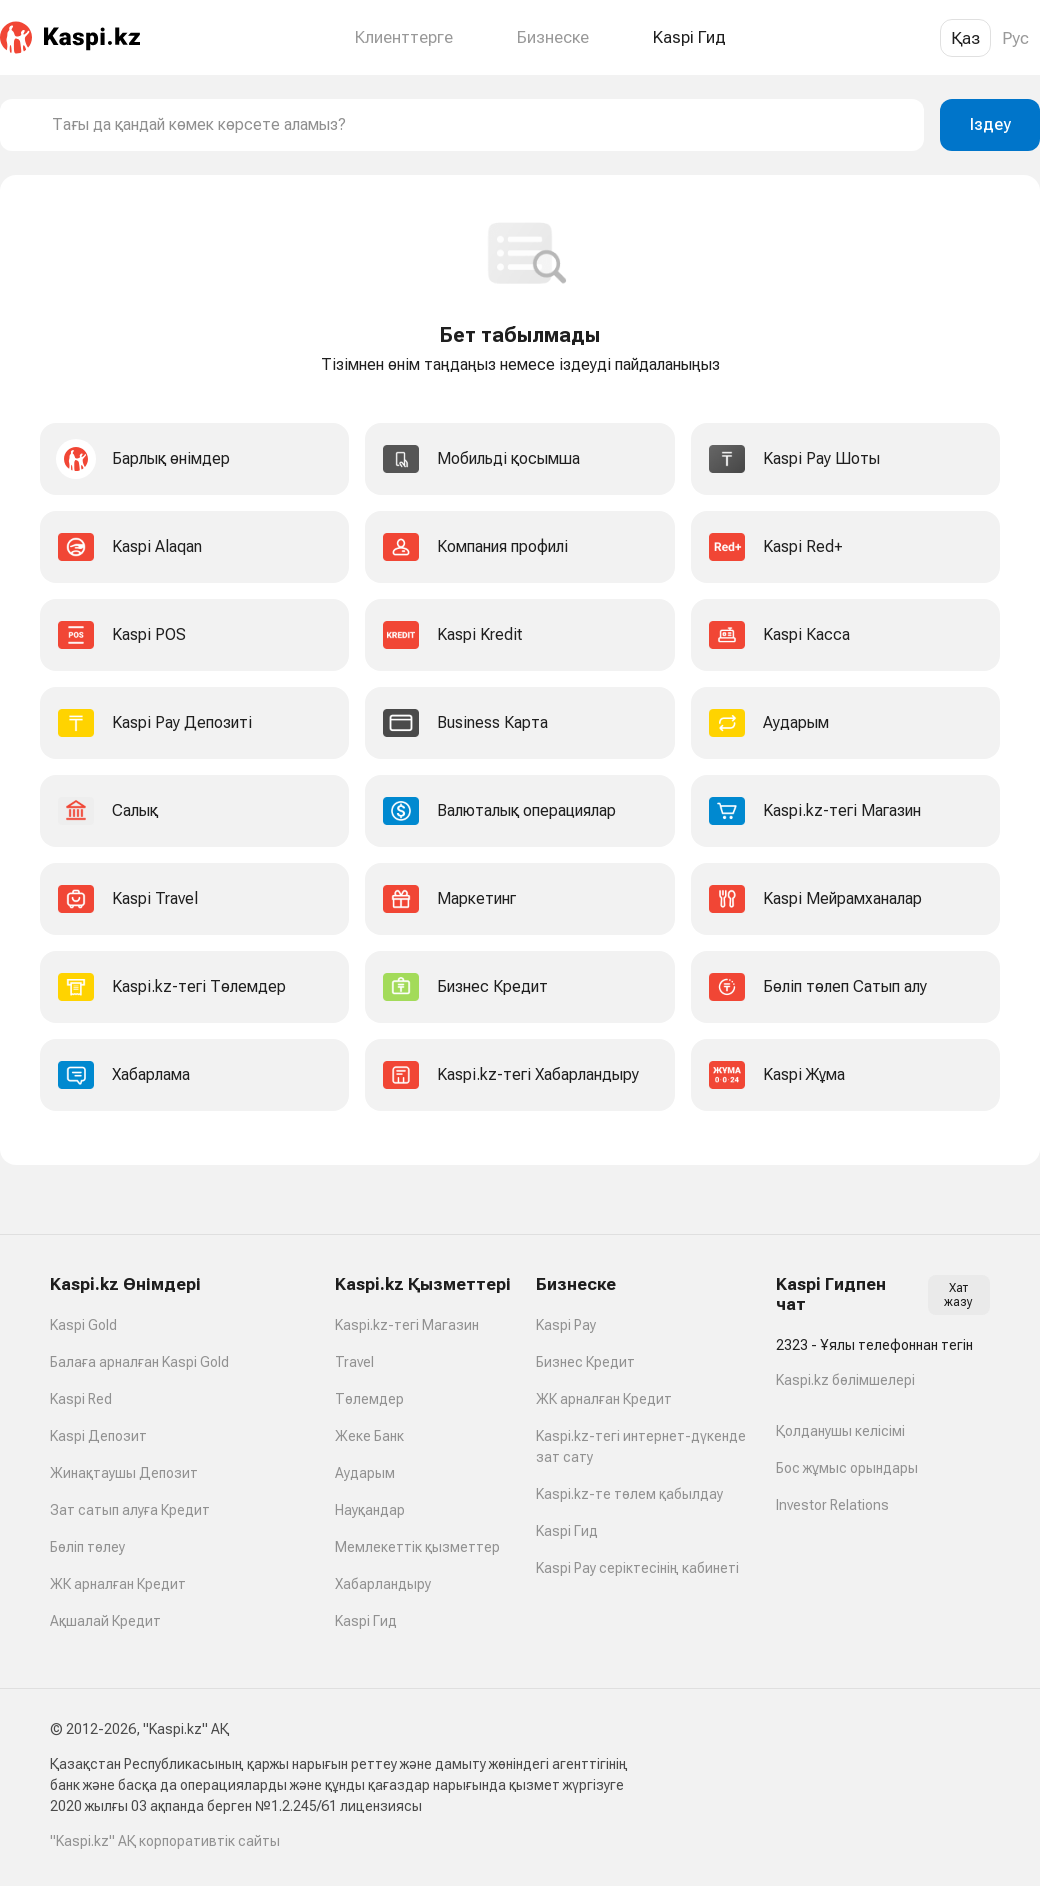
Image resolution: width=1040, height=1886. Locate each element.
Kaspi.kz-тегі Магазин (407, 1325)
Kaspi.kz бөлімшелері (845, 1380)
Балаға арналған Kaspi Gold (139, 1362)
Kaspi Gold (83, 1325)
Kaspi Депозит (98, 1436)
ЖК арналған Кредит (118, 1584)
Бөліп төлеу (87, 1547)
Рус (1015, 38)
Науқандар (370, 1510)
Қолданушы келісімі (840, 1431)
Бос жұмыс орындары (847, 1468)
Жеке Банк (369, 1436)
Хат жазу (958, 1295)
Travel (354, 1362)
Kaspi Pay (566, 1325)
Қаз (965, 38)
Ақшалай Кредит (105, 1621)
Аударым (365, 1473)
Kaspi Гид (366, 1621)
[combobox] (480, 125)
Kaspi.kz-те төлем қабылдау (629, 1494)
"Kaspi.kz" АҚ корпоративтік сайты (165, 1841)
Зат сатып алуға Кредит (130, 1510)
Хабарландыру (383, 1584)
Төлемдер (369, 1399)
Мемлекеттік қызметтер (417, 1547)
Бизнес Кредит (585, 1362)
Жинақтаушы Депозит (124, 1473)
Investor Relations (832, 1505)
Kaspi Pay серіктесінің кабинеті (637, 1568)
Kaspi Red (81, 1399)
